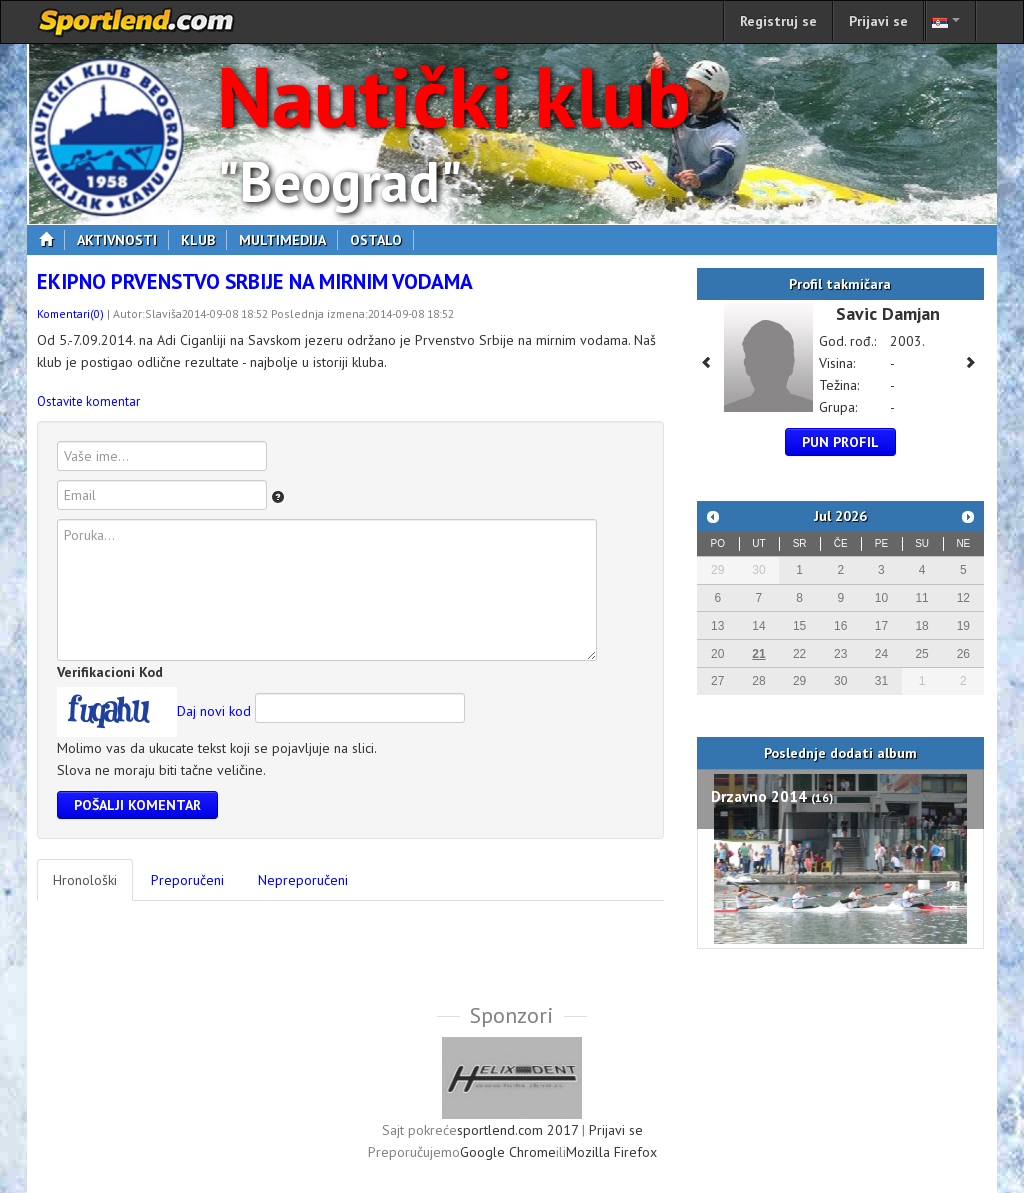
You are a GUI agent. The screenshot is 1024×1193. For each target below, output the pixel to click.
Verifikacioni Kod (110, 672)
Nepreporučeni (303, 880)
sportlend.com (137, 22)
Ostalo (382, 240)
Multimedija (288, 240)
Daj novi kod (214, 711)
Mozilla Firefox (611, 1152)
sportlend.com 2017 (517, 1130)
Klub (204, 240)
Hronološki (85, 880)
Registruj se (778, 21)
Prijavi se (878, 21)
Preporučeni (187, 880)
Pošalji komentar (137, 805)
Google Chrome (508, 1152)
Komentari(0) (70, 313)
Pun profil (840, 442)
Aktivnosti (123, 240)
